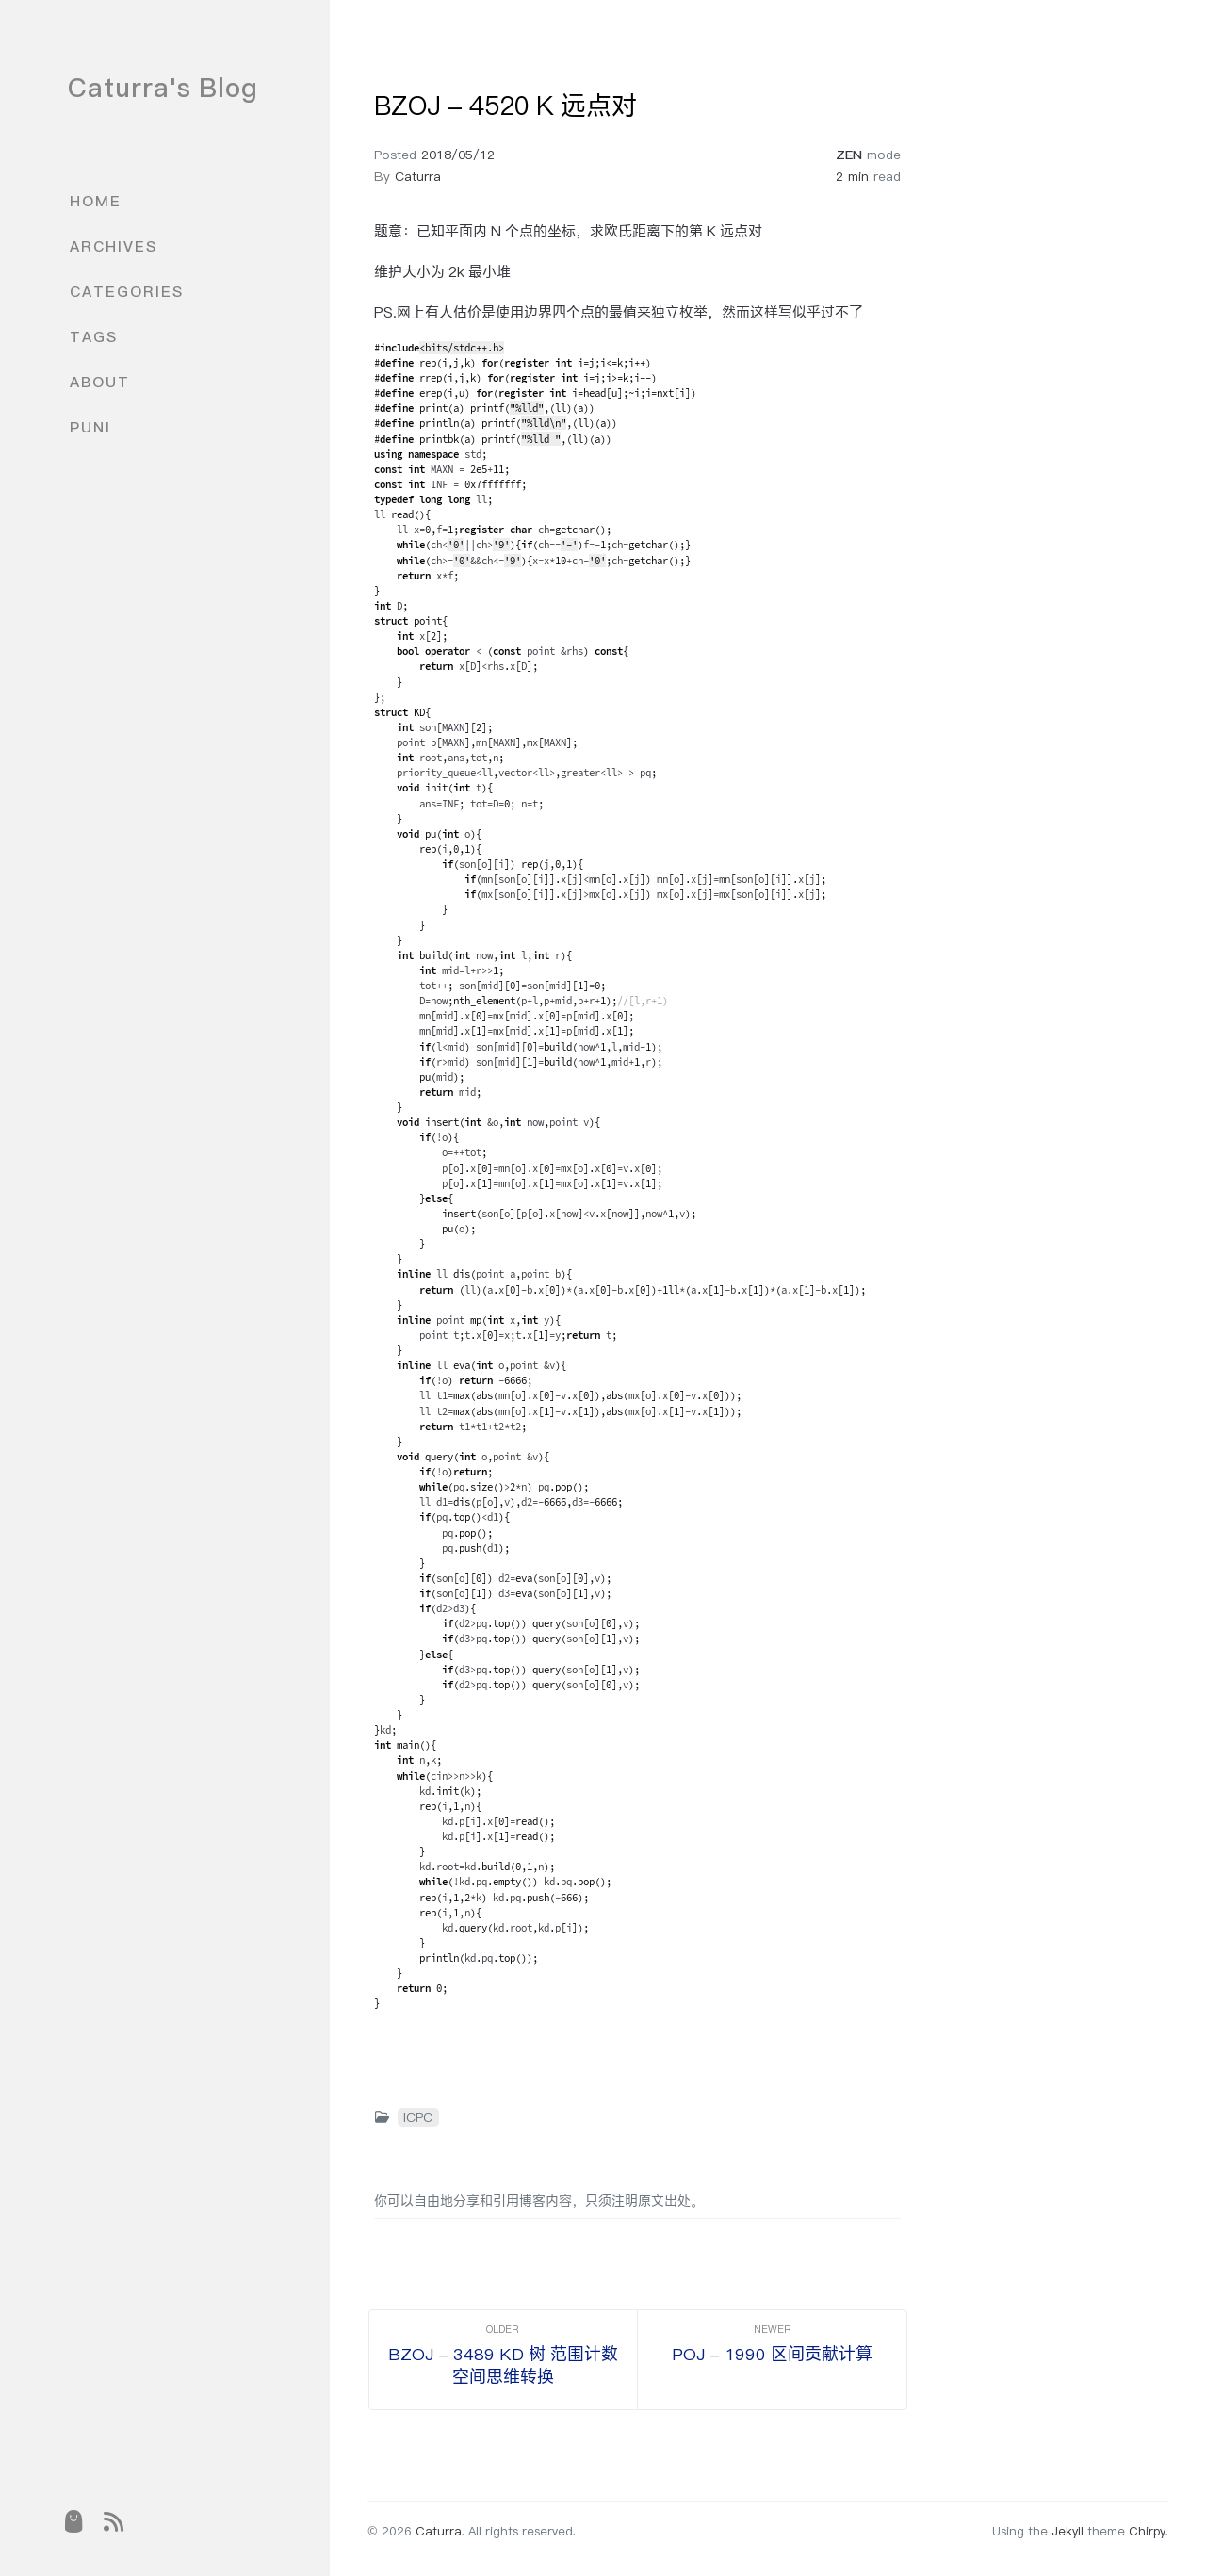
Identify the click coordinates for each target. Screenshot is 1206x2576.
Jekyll (1067, 2531)
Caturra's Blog (163, 88)
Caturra (418, 176)
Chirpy (1147, 2531)
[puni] (72, 2521)
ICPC (417, 2117)
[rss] (114, 2521)
